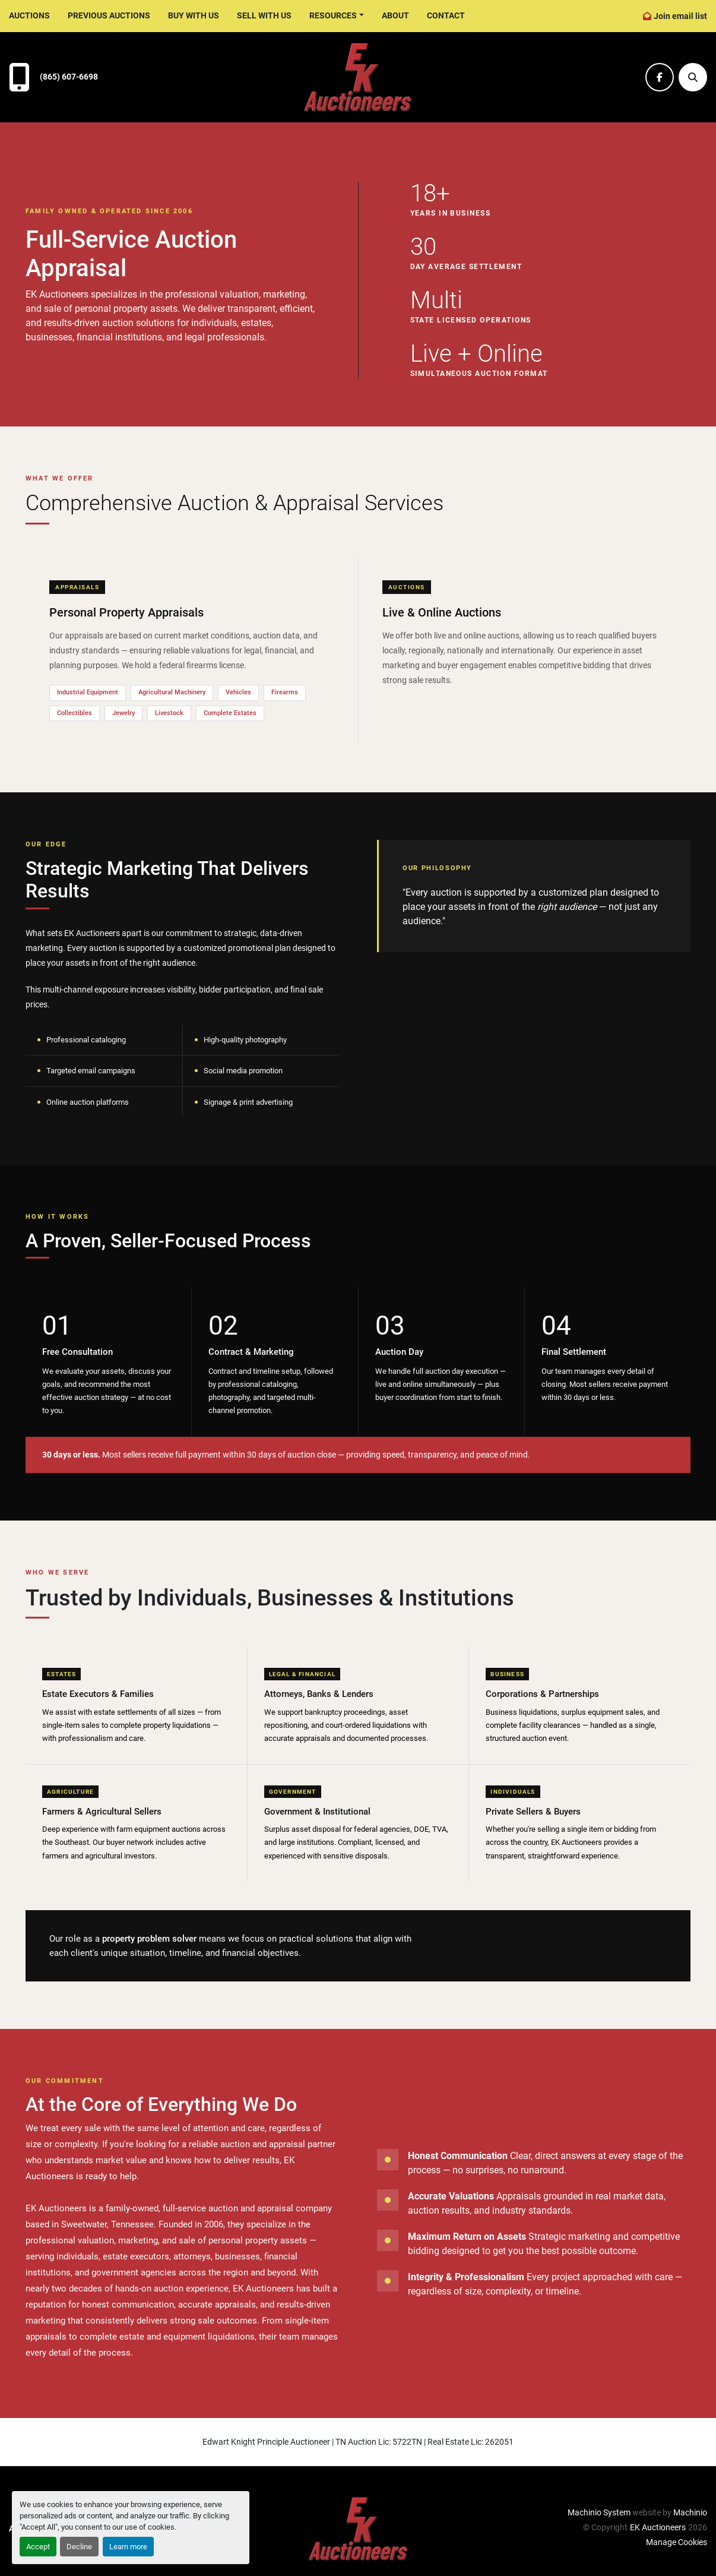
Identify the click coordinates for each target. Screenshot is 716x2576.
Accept (38, 2546)
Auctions (29, 15)
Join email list (680, 16)
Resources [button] (333, 15)
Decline (79, 2546)
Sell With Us (264, 15)
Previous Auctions (109, 15)
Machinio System (599, 2512)
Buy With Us (193, 15)
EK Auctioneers (658, 2527)
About (395, 15)
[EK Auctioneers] (358, 2528)
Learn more (128, 2546)
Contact (446, 15)
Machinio (690, 2512)
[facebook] (659, 77)
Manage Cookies (676, 2542)
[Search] (693, 77)
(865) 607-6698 (69, 77)
